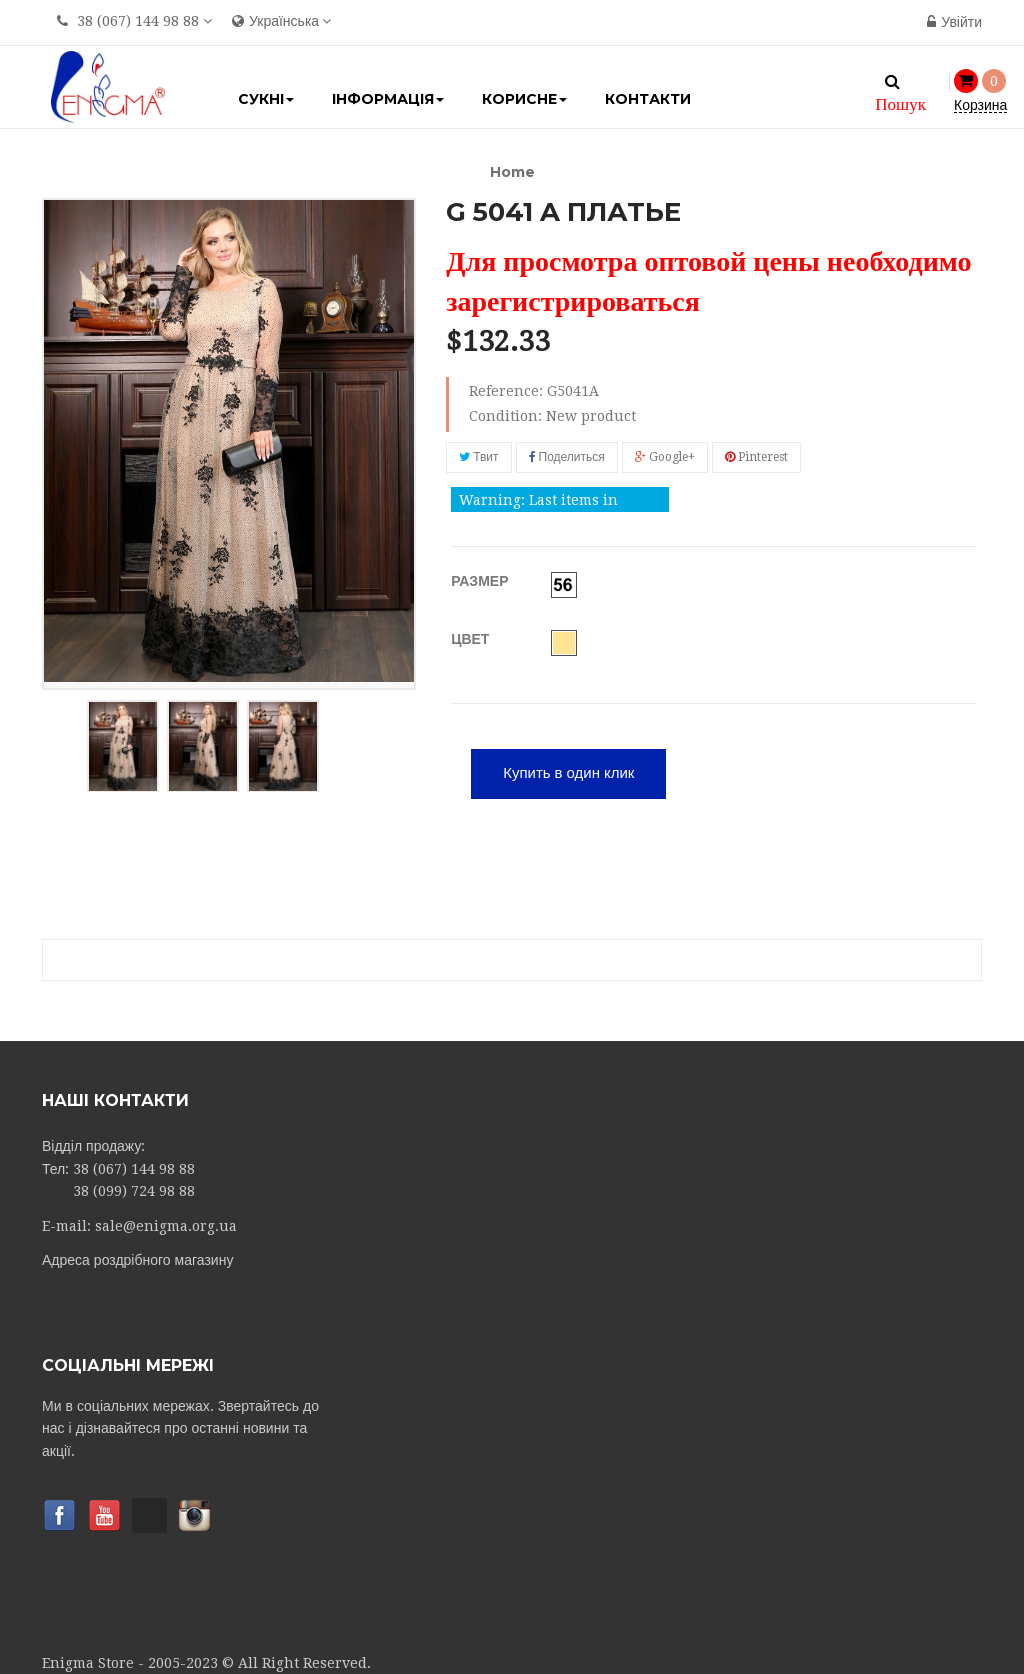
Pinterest (756, 457)
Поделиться (567, 457)
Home (512, 172)
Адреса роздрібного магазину (137, 1257)
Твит (478, 457)
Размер (481, 579)
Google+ (665, 457)
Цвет (472, 637)
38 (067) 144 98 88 (138, 21)
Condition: (505, 416)
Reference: (506, 391)
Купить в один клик (568, 771)
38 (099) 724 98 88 (134, 1189)
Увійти (954, 22)
